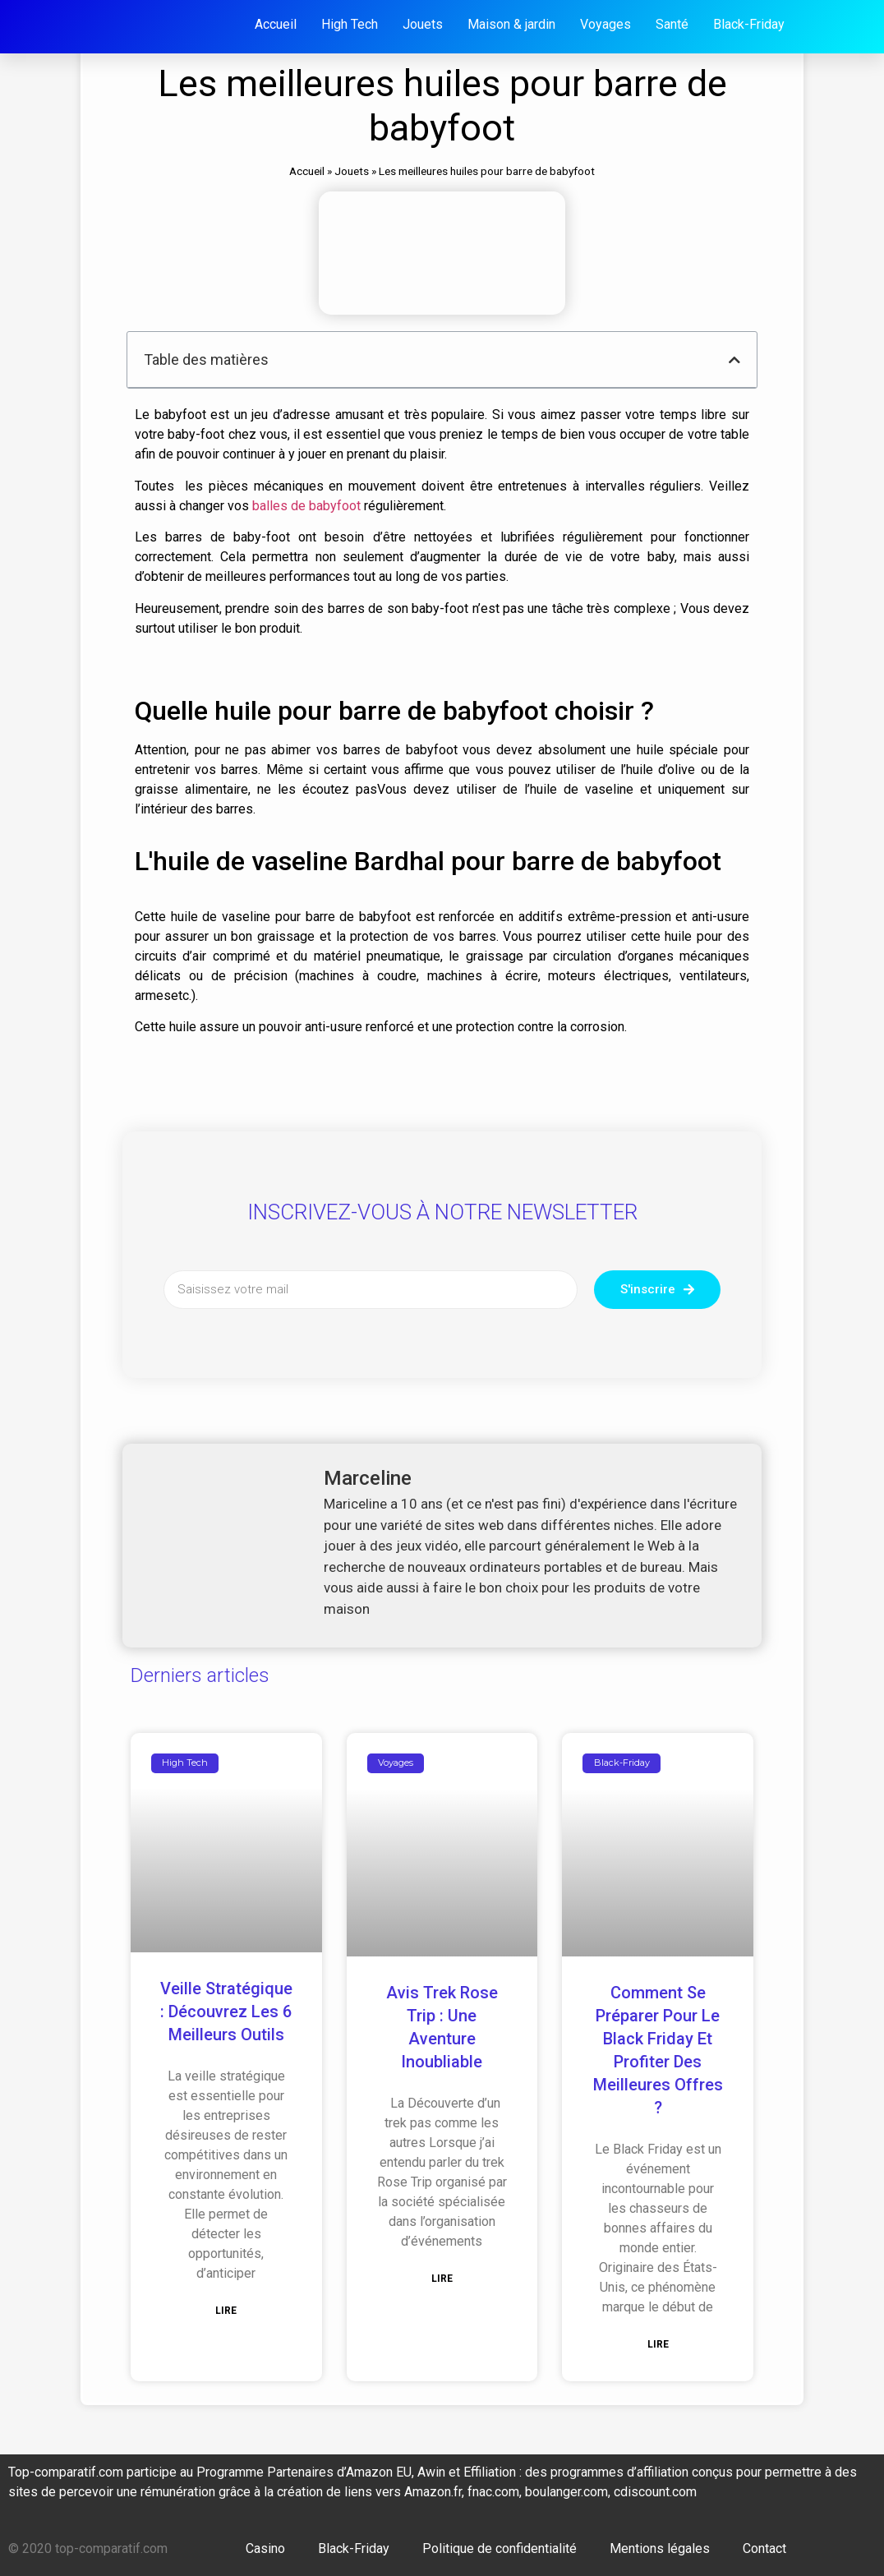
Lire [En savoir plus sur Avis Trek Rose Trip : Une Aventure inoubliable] (442, 2278)
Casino (265, 2548)
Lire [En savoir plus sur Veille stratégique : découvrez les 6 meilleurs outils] (226, 2310)
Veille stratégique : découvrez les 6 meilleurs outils (226, 2011)
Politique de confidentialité (499, 2548)
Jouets (351, 170)
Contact (764, 2548)
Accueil (307, 170)
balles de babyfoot (306, 506)
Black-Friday (353, 2548)
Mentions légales (660, 2548)
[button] (734, 359)
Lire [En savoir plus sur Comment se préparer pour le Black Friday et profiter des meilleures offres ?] (658, 2344)
